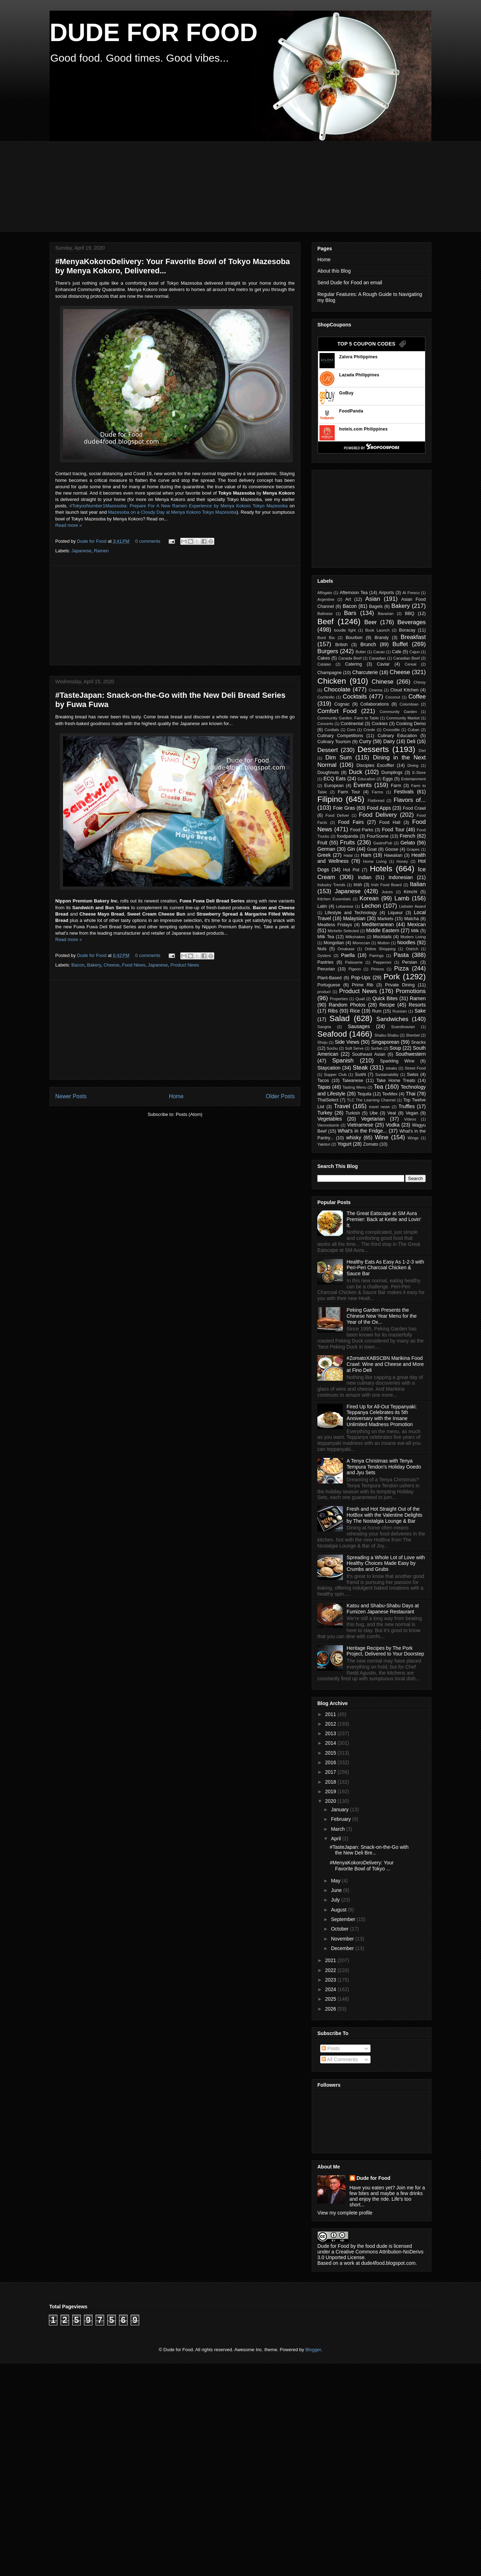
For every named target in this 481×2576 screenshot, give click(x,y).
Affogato (324, 593)
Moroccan (361, 943)
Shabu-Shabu (386, 1035)
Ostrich (412, 949)
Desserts (373, 749)
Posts (331, 2048)
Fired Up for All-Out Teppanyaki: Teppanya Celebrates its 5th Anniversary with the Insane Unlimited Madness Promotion (382, 1415)
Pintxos (377, 969)
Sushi (360, 1074)
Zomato (370, 1144)
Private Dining (400, 984)
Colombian (409, 704)
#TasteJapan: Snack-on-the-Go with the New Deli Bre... (369, 1850)
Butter (361, 652)
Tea (378, 1086)
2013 (331, 1733)
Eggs (388, 778)
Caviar (383, 664)
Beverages (411, 622)
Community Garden (398, 711)
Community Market (402, 718)
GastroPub (382, 843)
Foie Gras (344, 808)
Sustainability (386, 1074)
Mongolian (333, 942)
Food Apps (379, 808)
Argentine (325, 599)
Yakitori (323, 1144)
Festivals (404, 791)
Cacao (379, 652)
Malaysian (354, 918)
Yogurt (344, 1144)
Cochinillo (326, 697)
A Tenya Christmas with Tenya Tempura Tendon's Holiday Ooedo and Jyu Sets (384, 1467)
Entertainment (413, 779)
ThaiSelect (328, 1100)
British (341, 644)
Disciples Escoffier (375, 765)
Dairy (389, 741)
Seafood (332, 1034)
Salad (339, 1018)
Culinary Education (397, 735)
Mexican (416, 924)
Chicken (331, 681)
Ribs (333, 1011)
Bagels (376, 606)
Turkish (353, 1113)
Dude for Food (92, 541)
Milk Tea (325, 936)
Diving (412, 765)
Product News (184, 965)
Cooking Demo (411, 723)
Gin (351, 849)
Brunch (368, 644)
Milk (415, 930)
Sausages (359, 1026)
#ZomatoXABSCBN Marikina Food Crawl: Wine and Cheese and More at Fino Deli (385, 1364)
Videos (410, 1119)
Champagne (329, 672)
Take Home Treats (395, 1080)
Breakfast (413, 637)
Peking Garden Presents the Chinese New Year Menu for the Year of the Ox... (382, 1316)
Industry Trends (331, 885)
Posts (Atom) (189, 1114)
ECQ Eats (334, 778)
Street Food (415, 1068)
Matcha (411, 918)
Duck (355, 772)
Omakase (346, 949)
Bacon (78, 965)
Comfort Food (337, 711)
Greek (324, 855)
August (339, 1910)
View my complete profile (344, 2213)
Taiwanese (352, 1080)
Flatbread (376, 800)
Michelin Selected (343, 931)
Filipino (330, 799)
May (336, 1880)
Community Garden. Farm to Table (348, 718)
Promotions (411, 991)
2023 (331, 1980)
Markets (386, 918)
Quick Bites (385, 998)
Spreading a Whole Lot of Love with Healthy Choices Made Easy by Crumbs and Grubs (386, 1563)
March (338, 1829)
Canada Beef (350, 658)
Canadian (377, 658)
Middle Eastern (383, 930)
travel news (379, 1107)
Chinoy (419, 682)
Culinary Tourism (334, 741)
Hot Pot (351, 869)
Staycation (328, 1068)
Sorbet (377, 1048)
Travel (342, 1106)
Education (366, 779)
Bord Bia (326, 638)
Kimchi (410, 891)
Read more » (68, 525)
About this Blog (334, 271)
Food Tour (393, 829)
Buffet (400, 644)
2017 (331, 1772)
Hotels (381, 868)
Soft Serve (354, 1048)
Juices (387, 892)
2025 (331, 1999)
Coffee (417, 696)
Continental (352, 723)
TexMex (389, 1094)
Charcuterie (365, 672)
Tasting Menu (354, 1087)
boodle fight (345, 630)
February (341, 1819)
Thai (410, 1093)
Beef (325, 621)
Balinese (325, 613)
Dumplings (392, 772)
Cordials (331, 730)
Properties (339, 999)
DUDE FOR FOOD (154, 32)
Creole (369, 730)
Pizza (401, 968)
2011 (331, 1714)
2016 (331, 1762)
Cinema (376, 690)
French (407, 836)
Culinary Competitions (340, 735)
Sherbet (413, 1035)
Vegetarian (373, 1119)
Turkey (324, 1113)
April (336, 1838)
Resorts (417, 1005)
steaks (391, 1068)
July (336, 1900)
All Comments (340, 2059)
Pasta (401, 955)
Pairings (376, 955)
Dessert (327, 750)
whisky (353, 1137)
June (337, 1890)
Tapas (323, 1087)
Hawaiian (393, 855)
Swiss (413, 1074)
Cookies (380, 723)
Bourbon (354, 637)
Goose (391, 849)
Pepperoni (382, 962)
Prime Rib (362, 984)
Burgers (327, 651)
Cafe (396, 651)
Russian (399, 1011)
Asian (372, 598)
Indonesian (401, 877)
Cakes (323, 658)
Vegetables (329, 1119)
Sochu (332, 1048)
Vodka (393, 1125)
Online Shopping (380, 949)
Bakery (94, 965)
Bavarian (386, 613)
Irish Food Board (386, 885)
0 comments (147, 541)
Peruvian (326, 969)
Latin (322, 906)
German (326, 849)
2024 (331, 1989)
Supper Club (335, 1074)
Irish (357, 884)
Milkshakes (355, 937)
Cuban (413, 730)
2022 (331, 1970)
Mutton (384, 943)
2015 (331, 1753)
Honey (402, 861)
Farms (377, 792)
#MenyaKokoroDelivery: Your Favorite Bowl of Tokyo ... (362, 1865)
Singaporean (385, 1042)
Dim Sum (338, 757)
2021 (331, 1960)
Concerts (325, 724)
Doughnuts (328, 772)
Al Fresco (410, 593)
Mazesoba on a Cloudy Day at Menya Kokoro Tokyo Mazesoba (172, 512)
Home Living (374, 861)
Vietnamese (360, 1125)
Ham (366, 855)
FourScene (378, 836)
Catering (353, 664)
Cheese (111, 965)
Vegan (412, 1113)
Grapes (413, 849)
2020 (331, 1801)
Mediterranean (378, 924)
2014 (331, 1743)
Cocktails (355, 696)
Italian (418, 884)
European (334, 785)
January (340, 1809)
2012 (331, 1724)
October (340, 1929)
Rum (376, 1011)
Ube (373, 1113)
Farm (396, 785)
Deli (411, 741)
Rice (355, 1011)
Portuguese (328, 984)
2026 (331, 2009)
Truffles (406, 1106)
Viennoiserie (328, 1125)
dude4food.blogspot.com (388, 2263)
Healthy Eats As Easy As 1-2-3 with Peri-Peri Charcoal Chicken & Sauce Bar (385, 1268)
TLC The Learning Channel (371, 1100)
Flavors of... (410, 800)
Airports (386, 592)
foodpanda (347, 836)
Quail (360, 999)
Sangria (324, 1027)
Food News (133, 965)
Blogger (313, 2349)
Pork (392, 976)
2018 (331, 1782)
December (343, 1948)
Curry (365, 741)
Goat (372, 849)
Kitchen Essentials (334, 899)
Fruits (347, 842)
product (323, 992)
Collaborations (374, 704)
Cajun (414, 652)
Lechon (371, 905)
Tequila (364, 1094)
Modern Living (413, 937)
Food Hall (389, 822)
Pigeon (355, 969)
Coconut (392, 697)
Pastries (325, 962)
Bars (350, 613)
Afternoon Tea (354, 592)
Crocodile (391, 730)
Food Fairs (350, 822)
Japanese (81, 550)
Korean (369, 898)
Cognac (342, 704)
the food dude (372, 2246)
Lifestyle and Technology (351, 912)
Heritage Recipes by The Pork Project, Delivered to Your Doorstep (385, 1651)
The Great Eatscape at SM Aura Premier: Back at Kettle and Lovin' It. (384, 1219)
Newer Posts (70, 1096)
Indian (364, 877)
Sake (420, 1011)
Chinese (383, 681)
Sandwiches (392, 1019)
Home (176, 1096)
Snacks (418, 1042)
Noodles (406, 942)
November (343, 1939)
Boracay (407, 630)
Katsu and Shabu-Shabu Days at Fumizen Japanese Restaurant (383, 1608)
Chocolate (337, 689)
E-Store (419, 772)
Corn (351, 730)
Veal (391, 1113)
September (343, 1919)
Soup (395, 1048)
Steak (360, 1067)
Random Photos (347, 1005)
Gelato (407, 842)
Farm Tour (349, 792)
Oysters (324, 955)
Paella (348, 955)
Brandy (381, 637)
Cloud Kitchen (404, 690)
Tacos (323, 1080)
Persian (409, 962)
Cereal (410, 664)
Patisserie (353, 962)
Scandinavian (403, 1027)
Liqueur (395, 912)
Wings (413, 1138)
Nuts (322, 948)
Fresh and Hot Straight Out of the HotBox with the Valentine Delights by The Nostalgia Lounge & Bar (385, 1515)
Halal (348, 855)
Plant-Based (329, 977)
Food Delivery (378, 814)
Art (348, 599)
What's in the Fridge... (362, 1131)
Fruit (322, 842)
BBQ (409, 613)
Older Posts (280, 1096)
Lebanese (344, 906)
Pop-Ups (360, 977)
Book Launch (377, 630)
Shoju (322, 1042)
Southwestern (410, 1054)
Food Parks (361, 829)
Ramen (101, 550)
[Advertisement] (221, 185)
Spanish (343, 1060)
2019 (331, 1791)
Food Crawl (414, 808)
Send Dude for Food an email (349, 282)
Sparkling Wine (397, 1061)
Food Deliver (337, 815)
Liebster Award (412, 906)
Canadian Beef (406, 658)
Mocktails (382, 936)
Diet (422, 750)
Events (362, 785)
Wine (381, 1137)
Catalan (324, 664)
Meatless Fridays (334, 924)
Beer (370, 622)
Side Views (347, 1042)
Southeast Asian (368, 1054)
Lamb (402, 898)
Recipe (387, 1005)
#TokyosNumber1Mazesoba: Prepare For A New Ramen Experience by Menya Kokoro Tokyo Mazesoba (178, 505)
